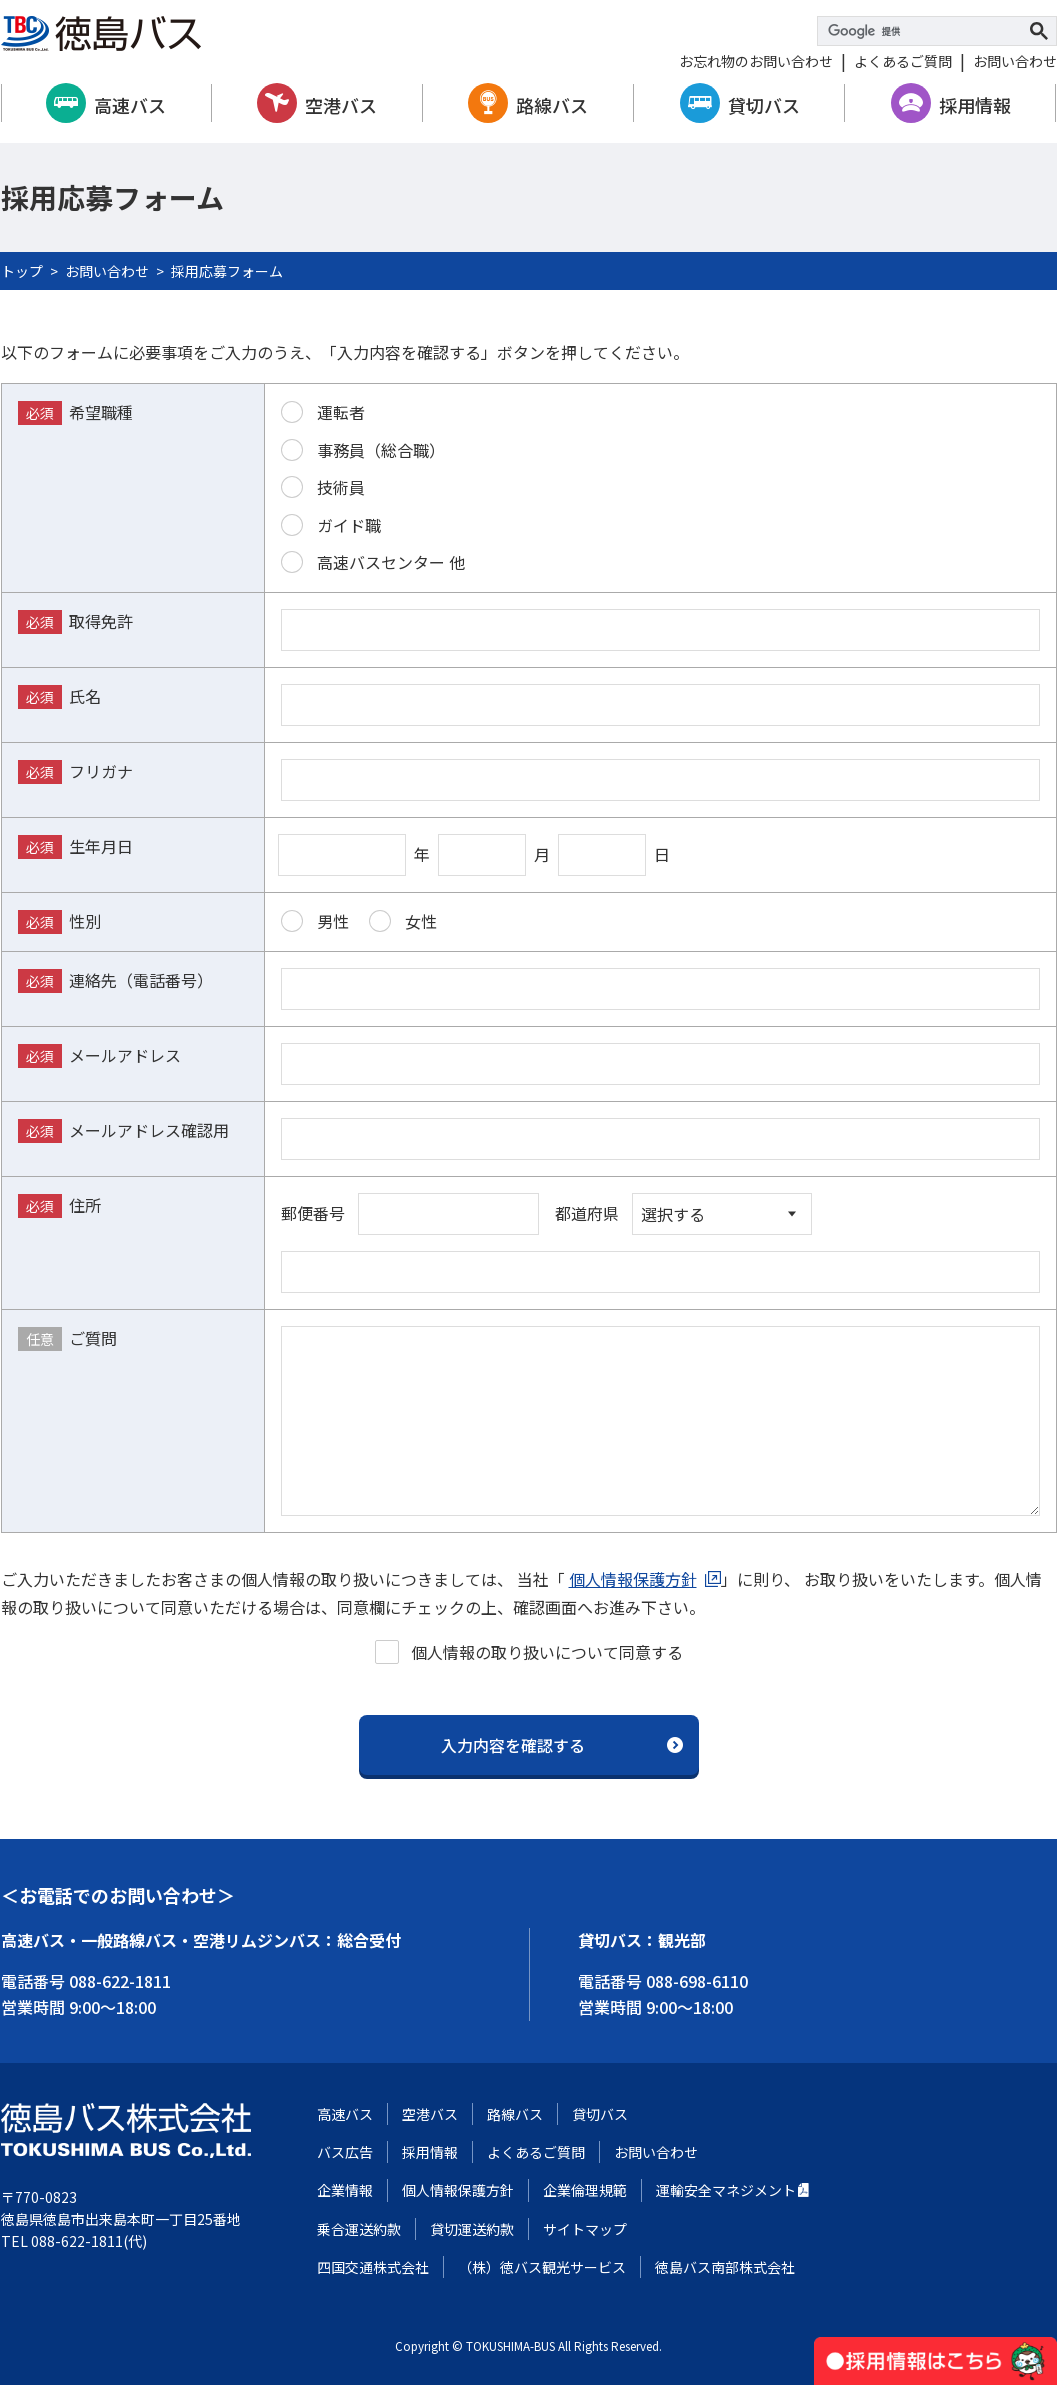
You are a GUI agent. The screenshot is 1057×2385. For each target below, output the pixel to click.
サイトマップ (585, 2229)
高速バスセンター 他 (373, 562)
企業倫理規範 (585, 2190)
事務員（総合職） (363, 450)
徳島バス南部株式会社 (725, 2267)
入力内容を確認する (513, 1745)
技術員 (323, 487)
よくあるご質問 (903, 61)
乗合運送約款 (359, 2229)
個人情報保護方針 (633, 1579)
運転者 (323, 412)
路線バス (552, 105)
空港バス (341, 105)
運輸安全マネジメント (726, 2190)
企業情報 (345, 2190)
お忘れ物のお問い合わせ (756, 61)
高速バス (130, 105)
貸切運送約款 (472, 2229)
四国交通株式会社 (373, 2267)
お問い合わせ (1015, 61)
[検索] (925, 31)
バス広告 (345, 2152)
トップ (22, 271)
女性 (403, 921)
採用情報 (975, 105)
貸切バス (764, 105)
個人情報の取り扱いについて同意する (529, 1652)
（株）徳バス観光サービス (542, 2267)
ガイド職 (331, 525)
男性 (315, 921)
